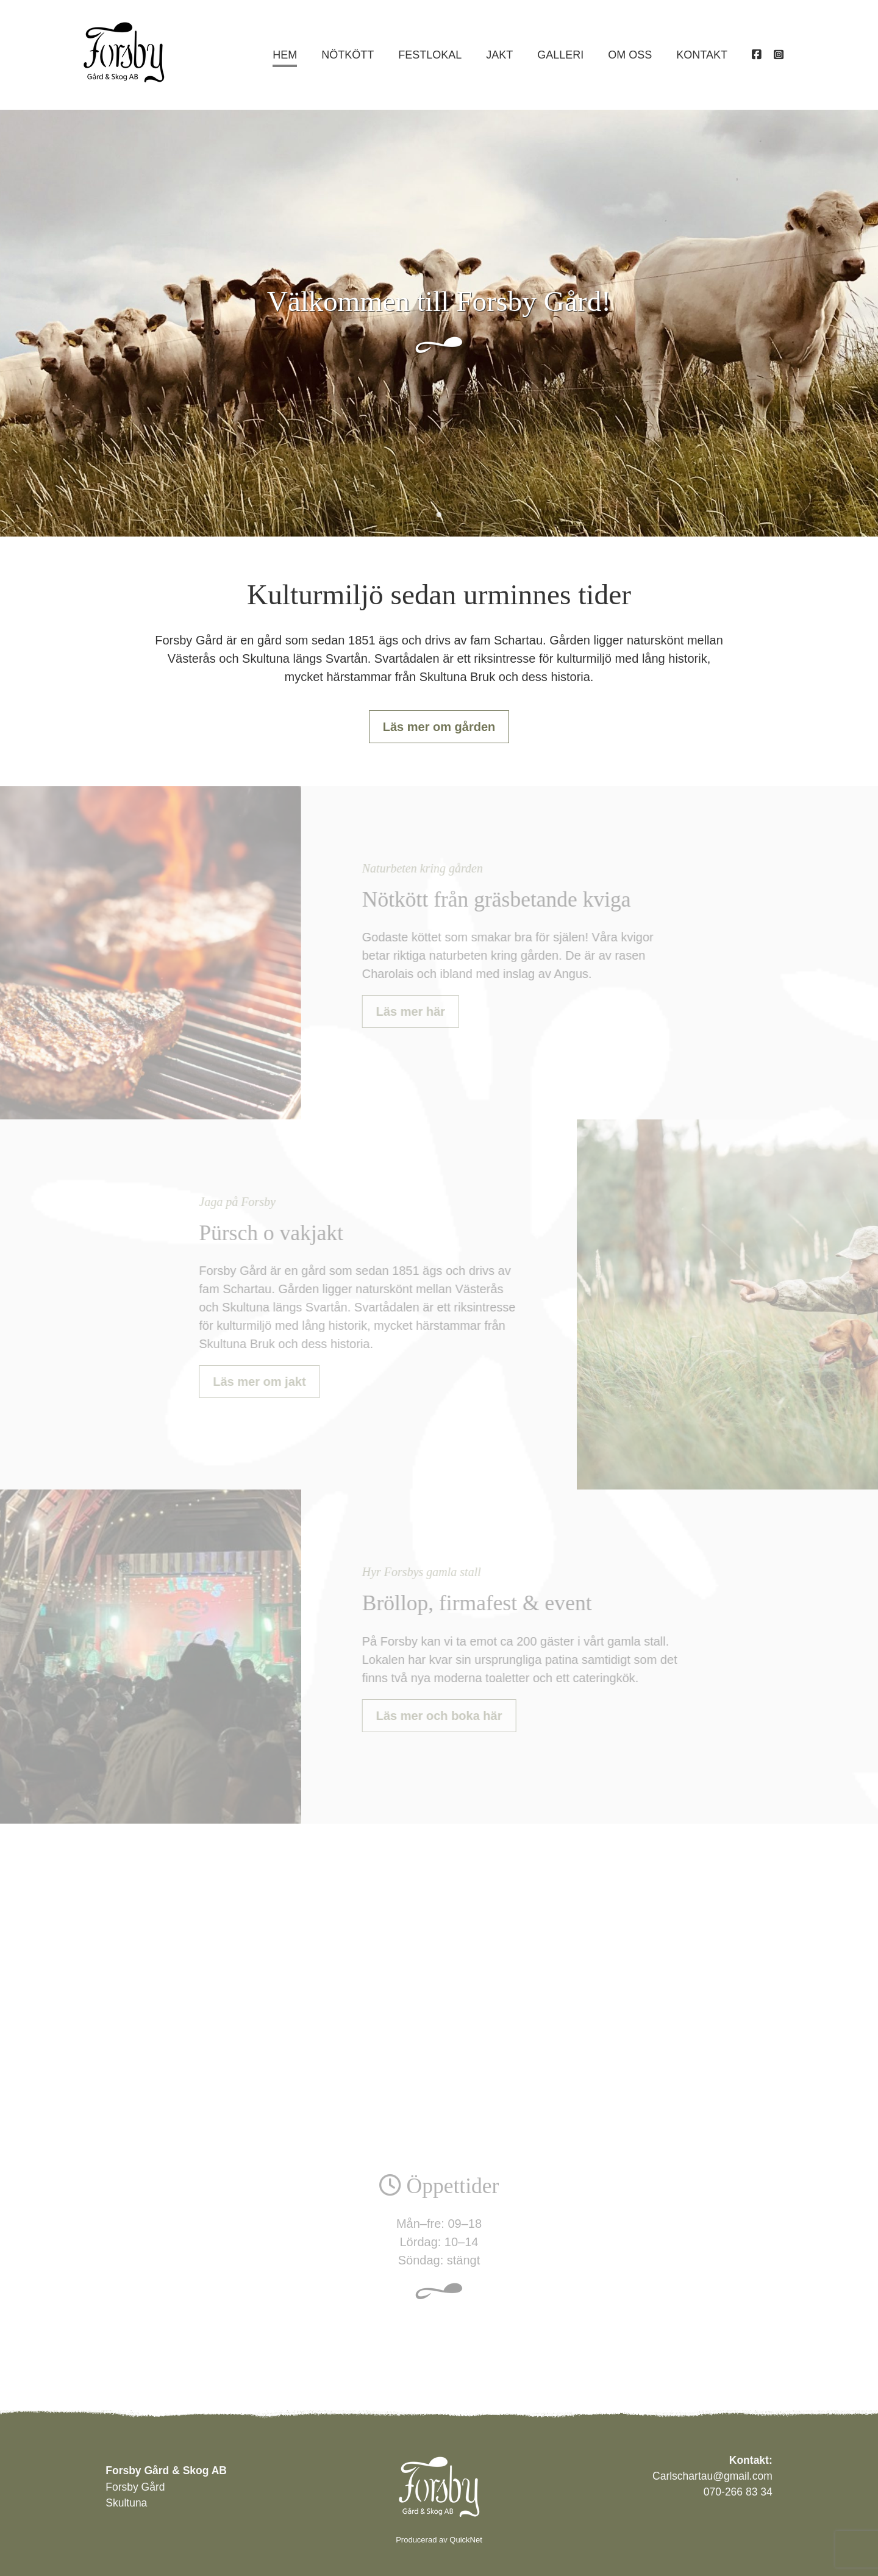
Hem (285, 55)
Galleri (560, 55)
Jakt (499, 55)
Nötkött (347, 55)
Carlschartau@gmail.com (712, 2476)
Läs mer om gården (439, 726)
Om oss (630, 55)
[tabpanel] (439, 323)
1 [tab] (439, 515)
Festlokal (430, 55)
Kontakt (701, 55)
